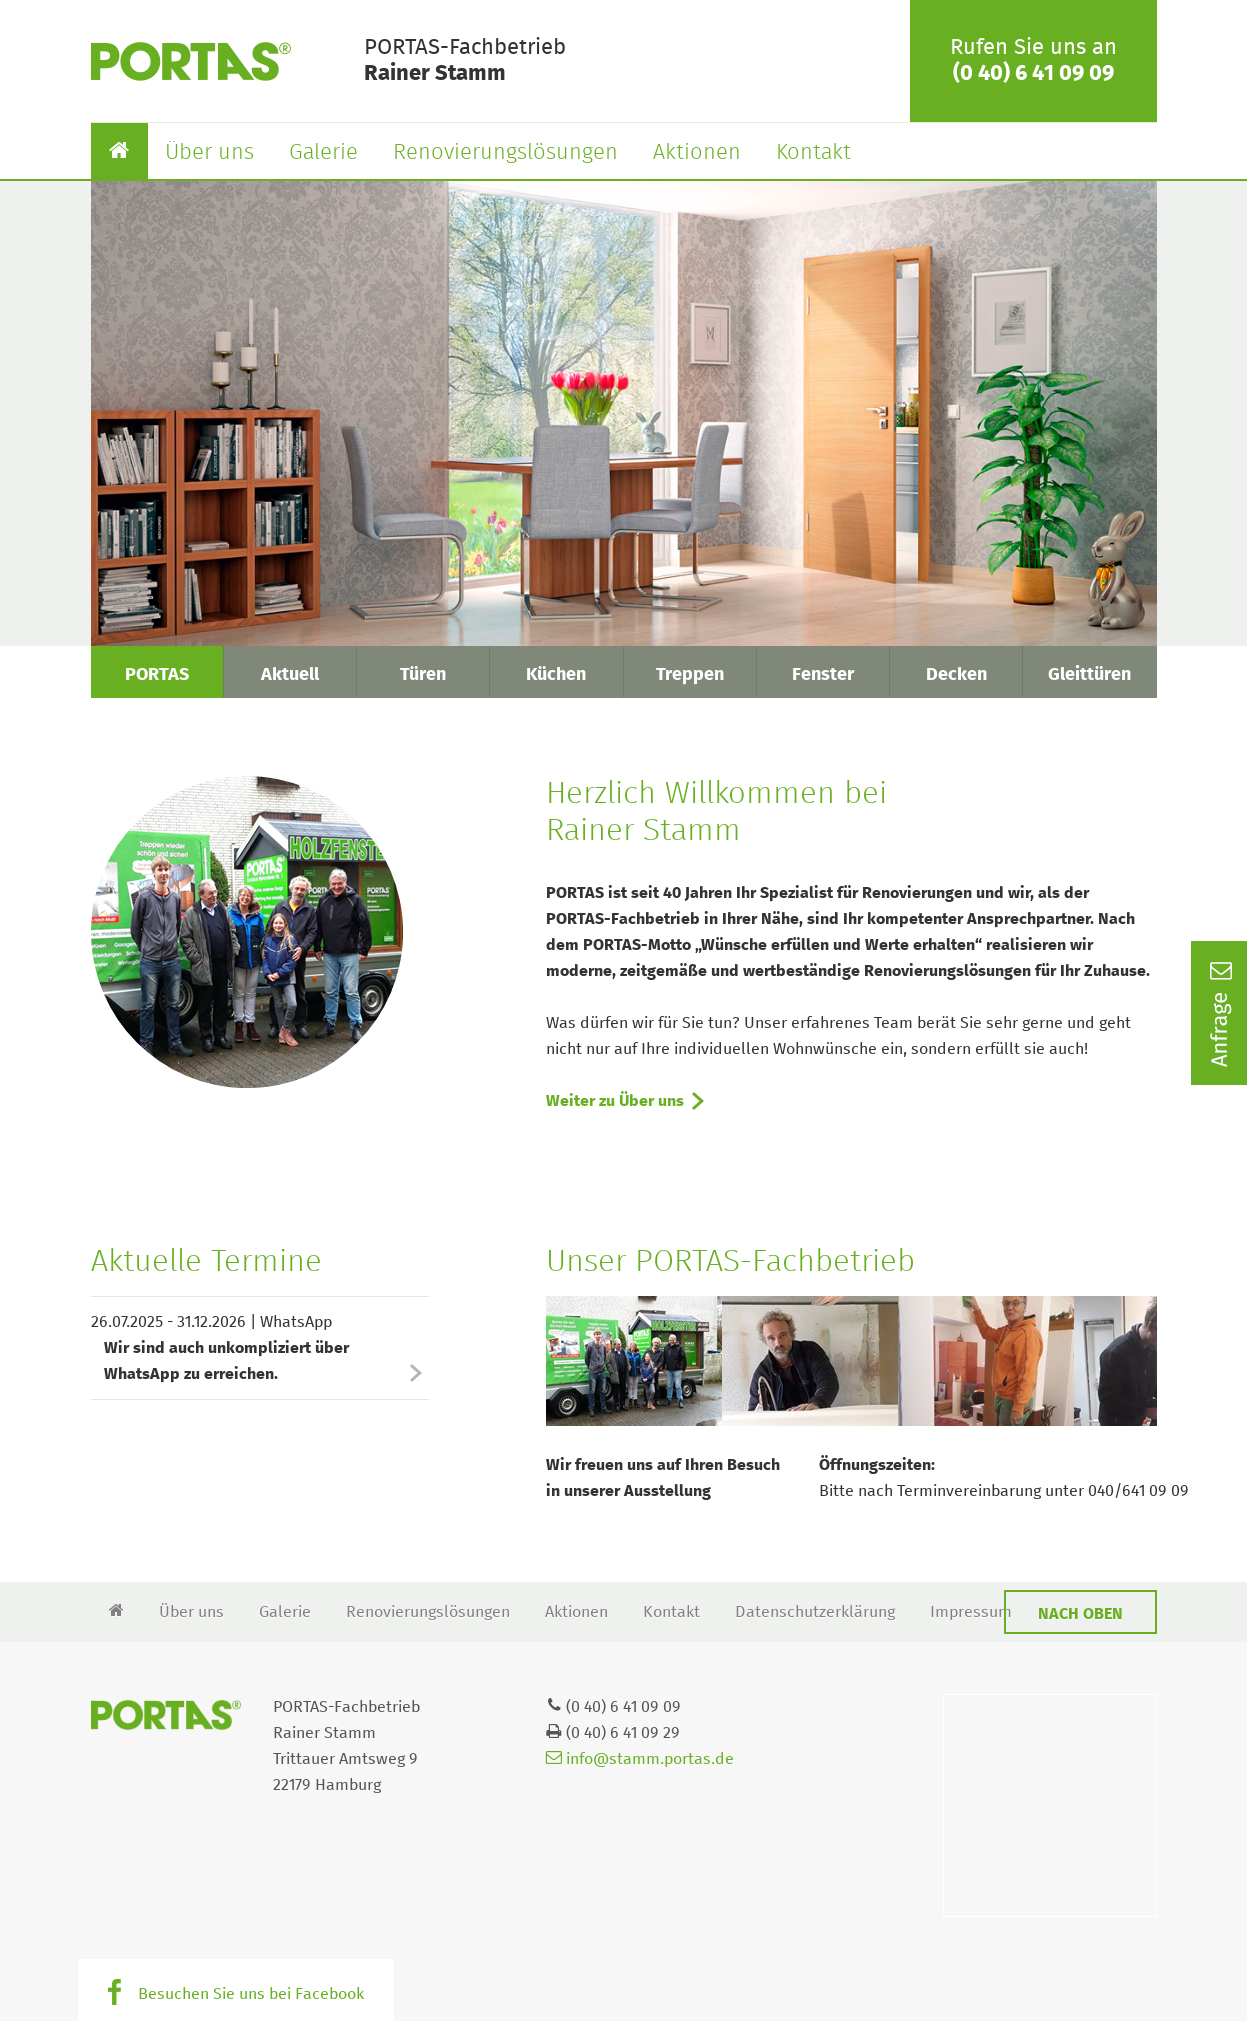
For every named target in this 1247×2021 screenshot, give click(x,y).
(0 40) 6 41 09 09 (1033, 74)
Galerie (323, 153)
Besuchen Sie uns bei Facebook (251, 1994)
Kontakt (813, 153)
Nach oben (1080, 1614)
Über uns (209, 153)
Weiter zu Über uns (615, 1101)
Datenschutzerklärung (815, 1612)
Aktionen (697, 153)
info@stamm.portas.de (640, 1759)
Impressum (971, 1612)
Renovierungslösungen (505, 153)
